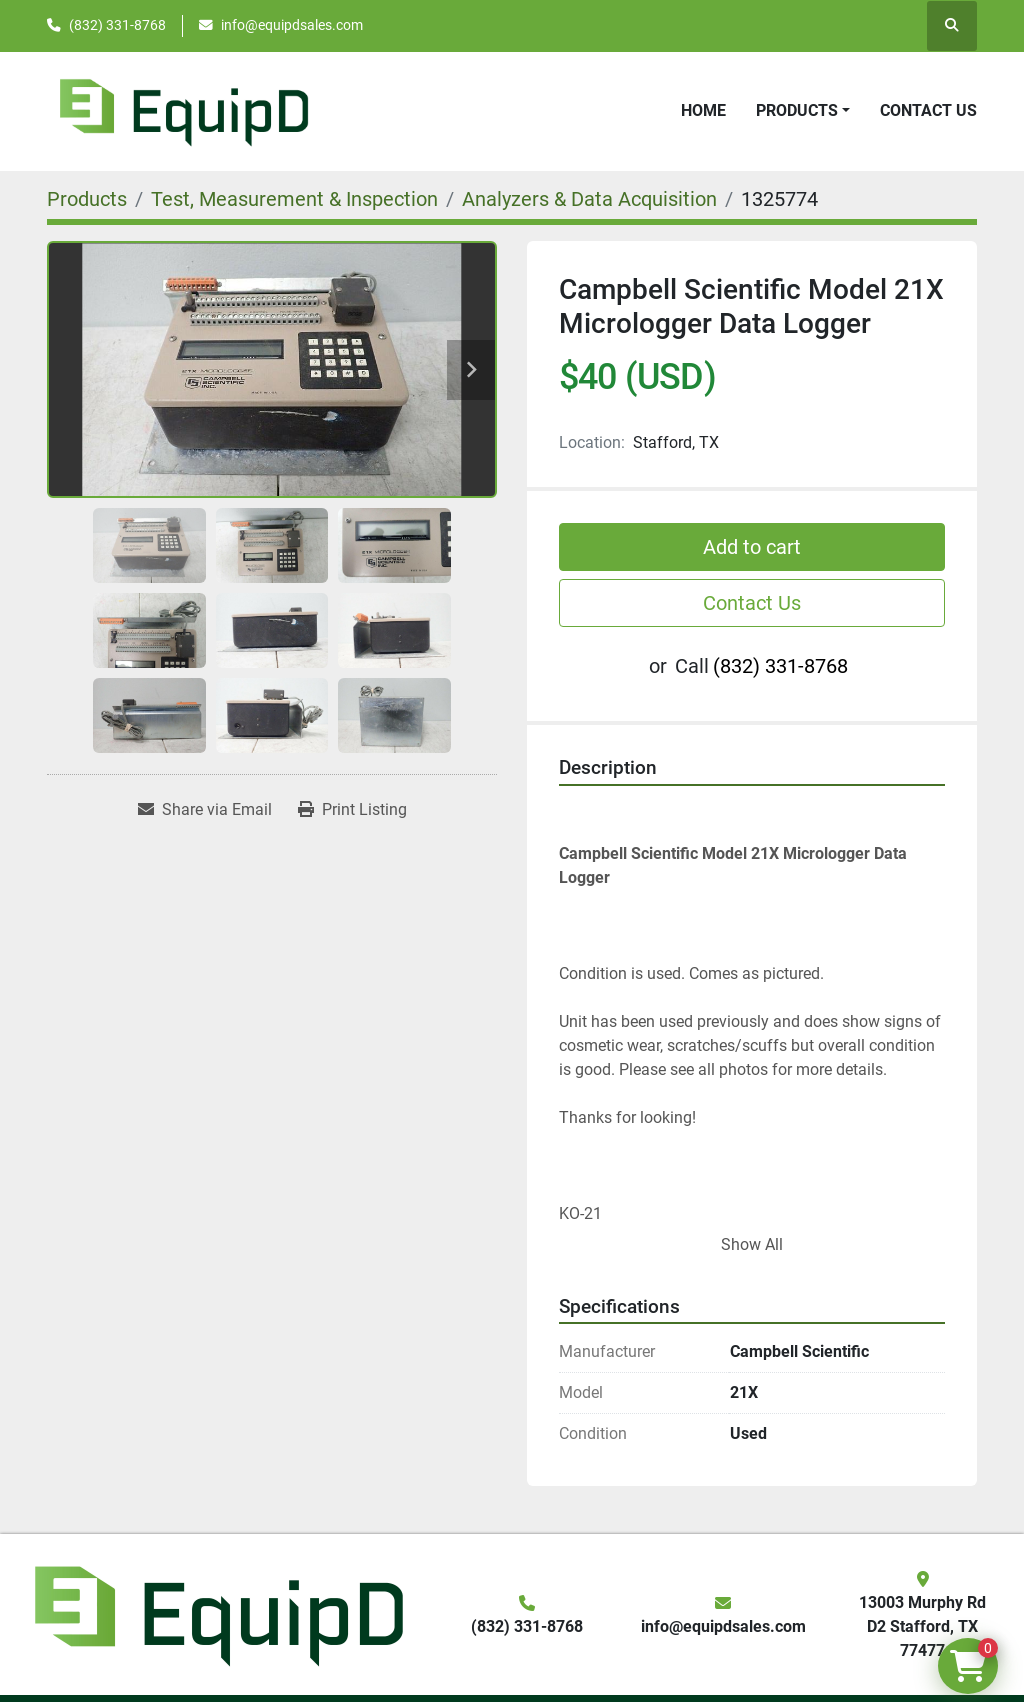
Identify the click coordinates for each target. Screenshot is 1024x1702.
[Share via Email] (205, 810)
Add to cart (752, 547)
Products (797, 110)
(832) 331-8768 (117, 25)
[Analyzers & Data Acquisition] (589, 199)
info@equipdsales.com (292, 25)
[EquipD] (216, 1613)
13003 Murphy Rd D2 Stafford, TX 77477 (922, 1626)
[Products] (87, 199)
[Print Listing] (352, 810)
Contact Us (928, 110)
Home (703, 110)
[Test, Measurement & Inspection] (294, 199)
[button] (803, 111)
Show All (752, 1244)
